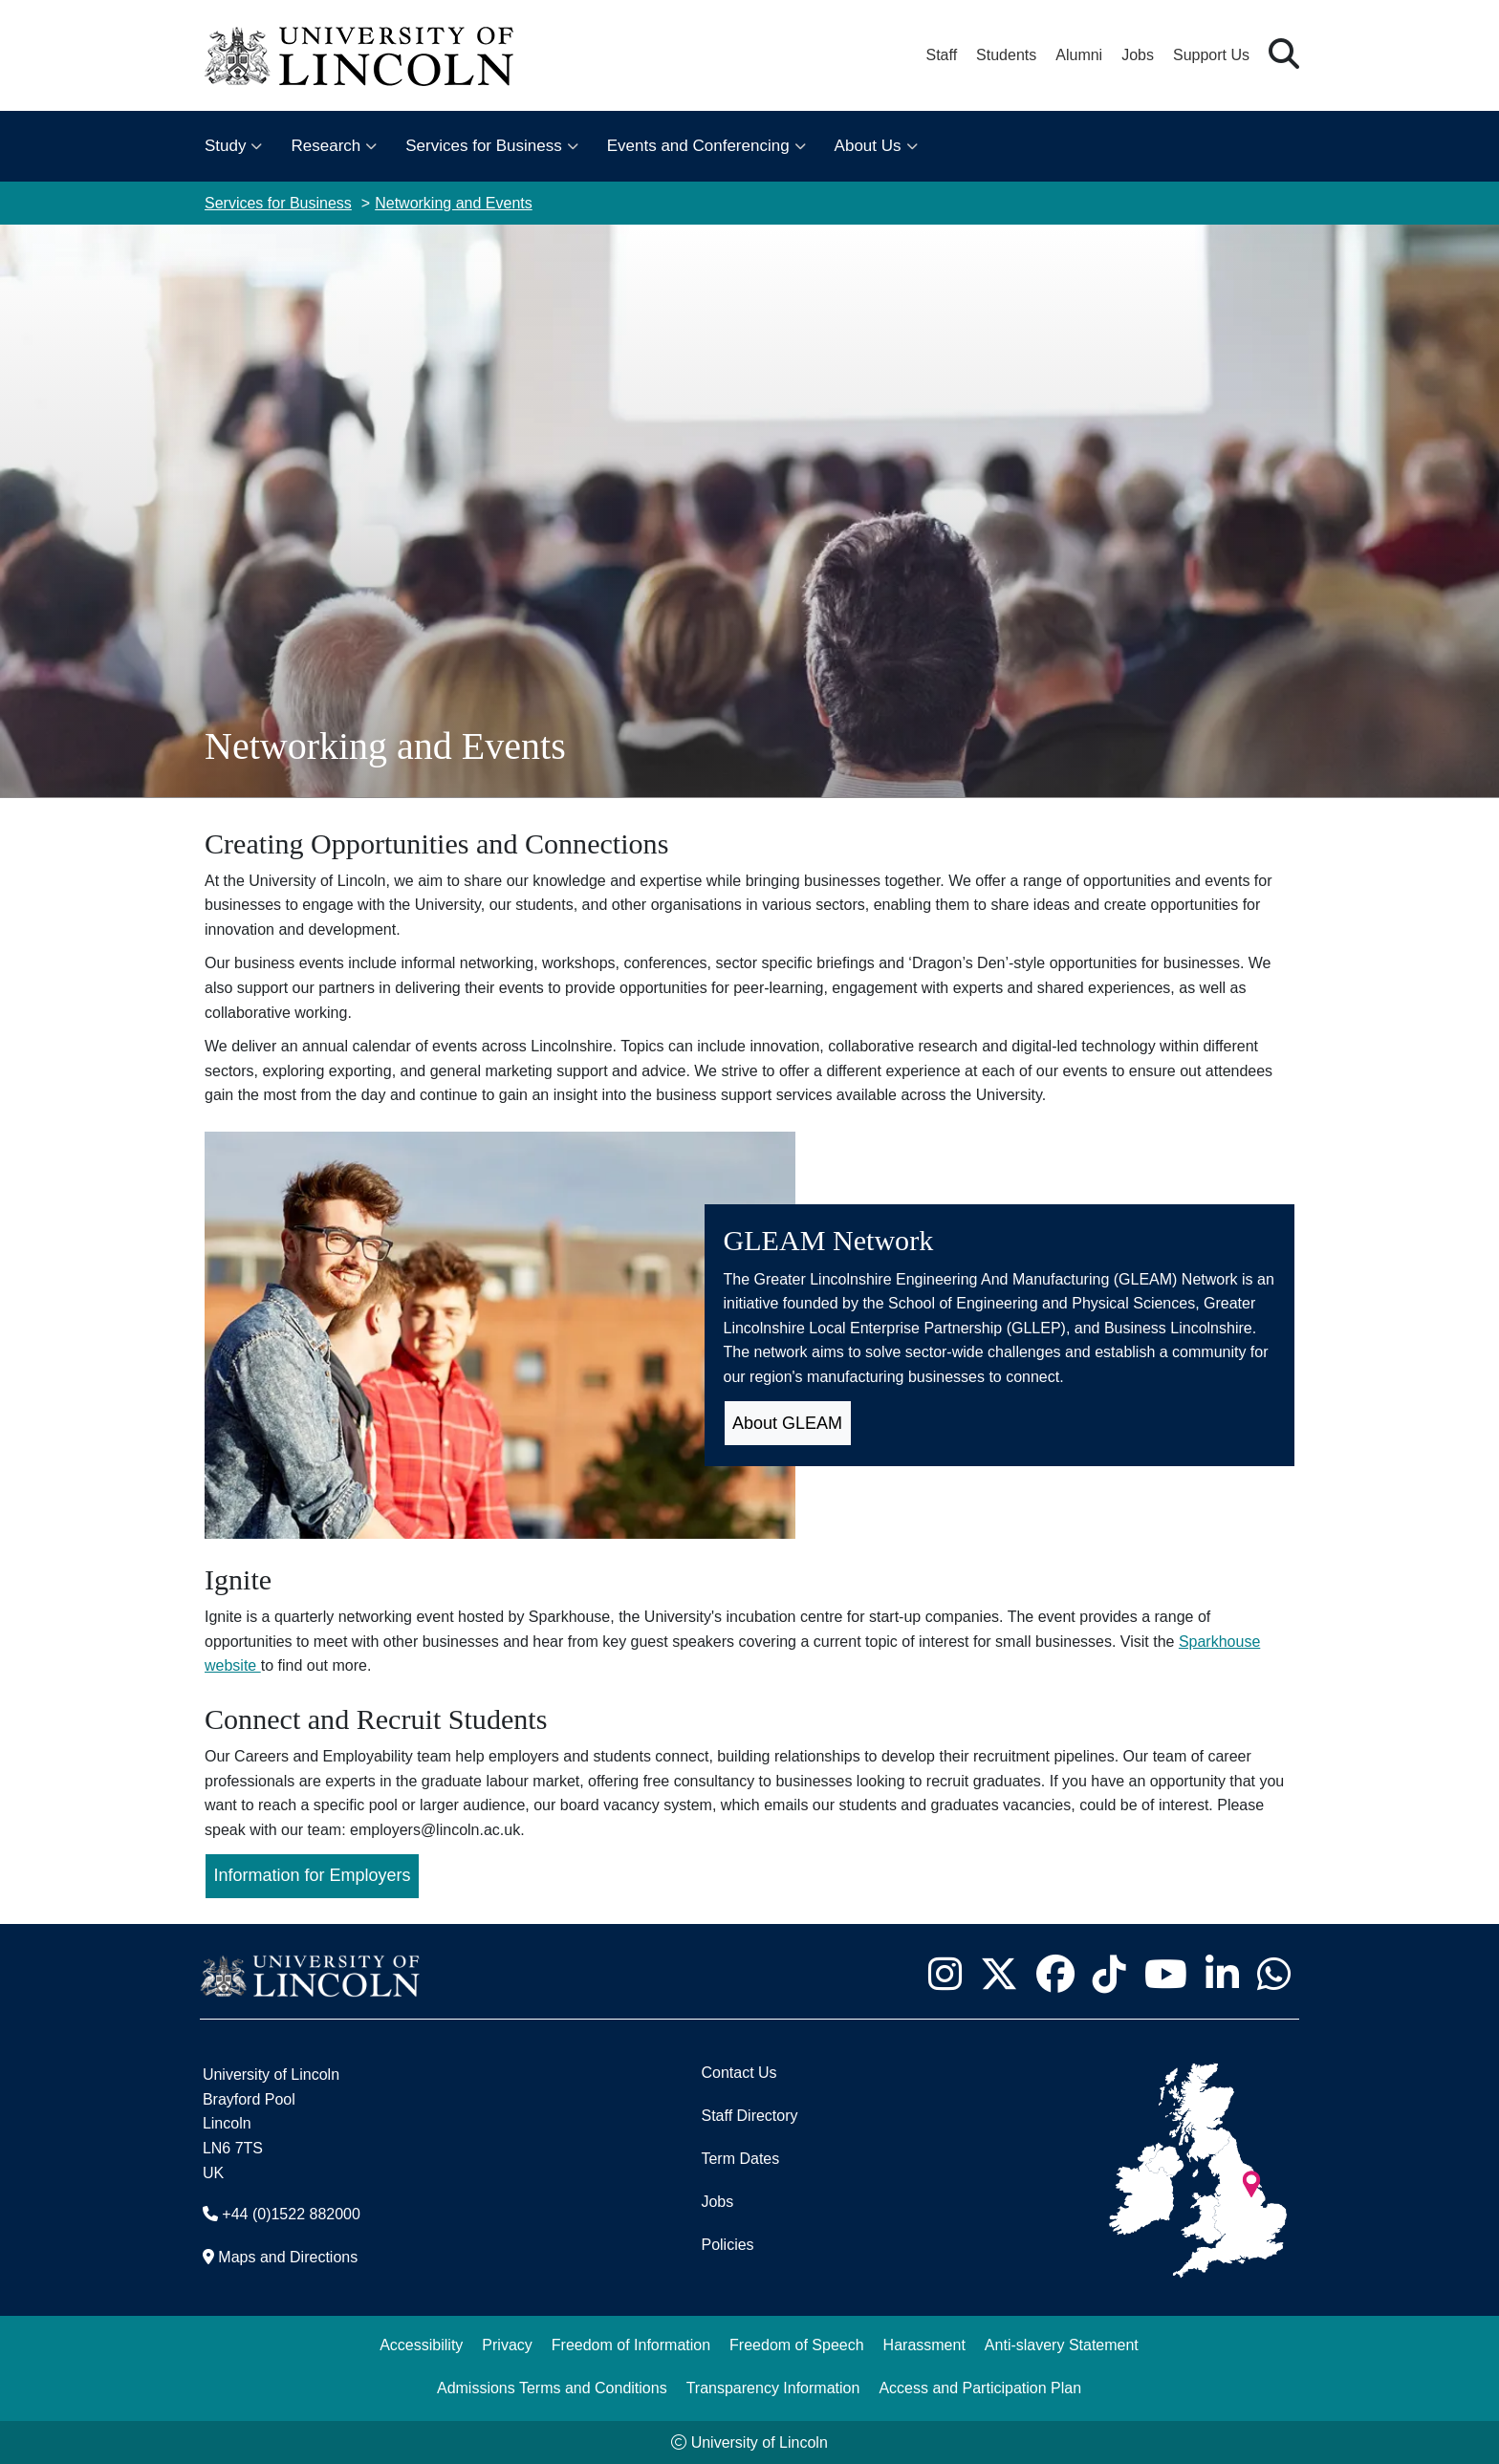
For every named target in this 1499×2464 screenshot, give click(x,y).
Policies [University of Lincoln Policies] (727, 2245)
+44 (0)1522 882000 (291, 2214)
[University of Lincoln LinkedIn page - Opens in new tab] (1222, 1974)
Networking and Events (453, 203)
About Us (868, 146)
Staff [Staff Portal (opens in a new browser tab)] (941, 55)
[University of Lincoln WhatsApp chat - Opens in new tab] (1273, 1974)
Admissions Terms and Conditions (552, 2388)
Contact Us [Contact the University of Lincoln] (738, 2072)
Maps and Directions (288, 2257)
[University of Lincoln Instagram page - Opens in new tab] (944, 1974)
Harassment (924, 2345)
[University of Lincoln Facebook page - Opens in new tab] (1055, 1974)
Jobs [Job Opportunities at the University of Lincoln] (1137, 55)
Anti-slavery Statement (1062, 2345)
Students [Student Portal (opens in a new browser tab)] (1006, 55)
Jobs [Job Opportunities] (717, 2202)
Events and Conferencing (698, 146)
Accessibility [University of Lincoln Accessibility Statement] (421, 2345)
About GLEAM (787, 1423)
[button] (1284, 55)
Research (325, 146)
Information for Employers (312, 1875)
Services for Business (483, 146)
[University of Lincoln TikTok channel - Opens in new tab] (1109, 1974)
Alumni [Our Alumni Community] (1078, 55)
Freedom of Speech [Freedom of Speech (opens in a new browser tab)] (796, 2345)
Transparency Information (773, 2388)
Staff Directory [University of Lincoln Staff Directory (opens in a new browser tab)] (749, 2115)
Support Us (1211, 55)
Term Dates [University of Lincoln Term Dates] (740, 2159)
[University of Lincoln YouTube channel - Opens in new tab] (1165, 1974)
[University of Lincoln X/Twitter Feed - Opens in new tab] (998, 1974)
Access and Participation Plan (980, 2388)
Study (225, 146)
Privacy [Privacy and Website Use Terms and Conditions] (507, 2345)
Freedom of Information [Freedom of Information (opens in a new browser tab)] (631, 2345)
